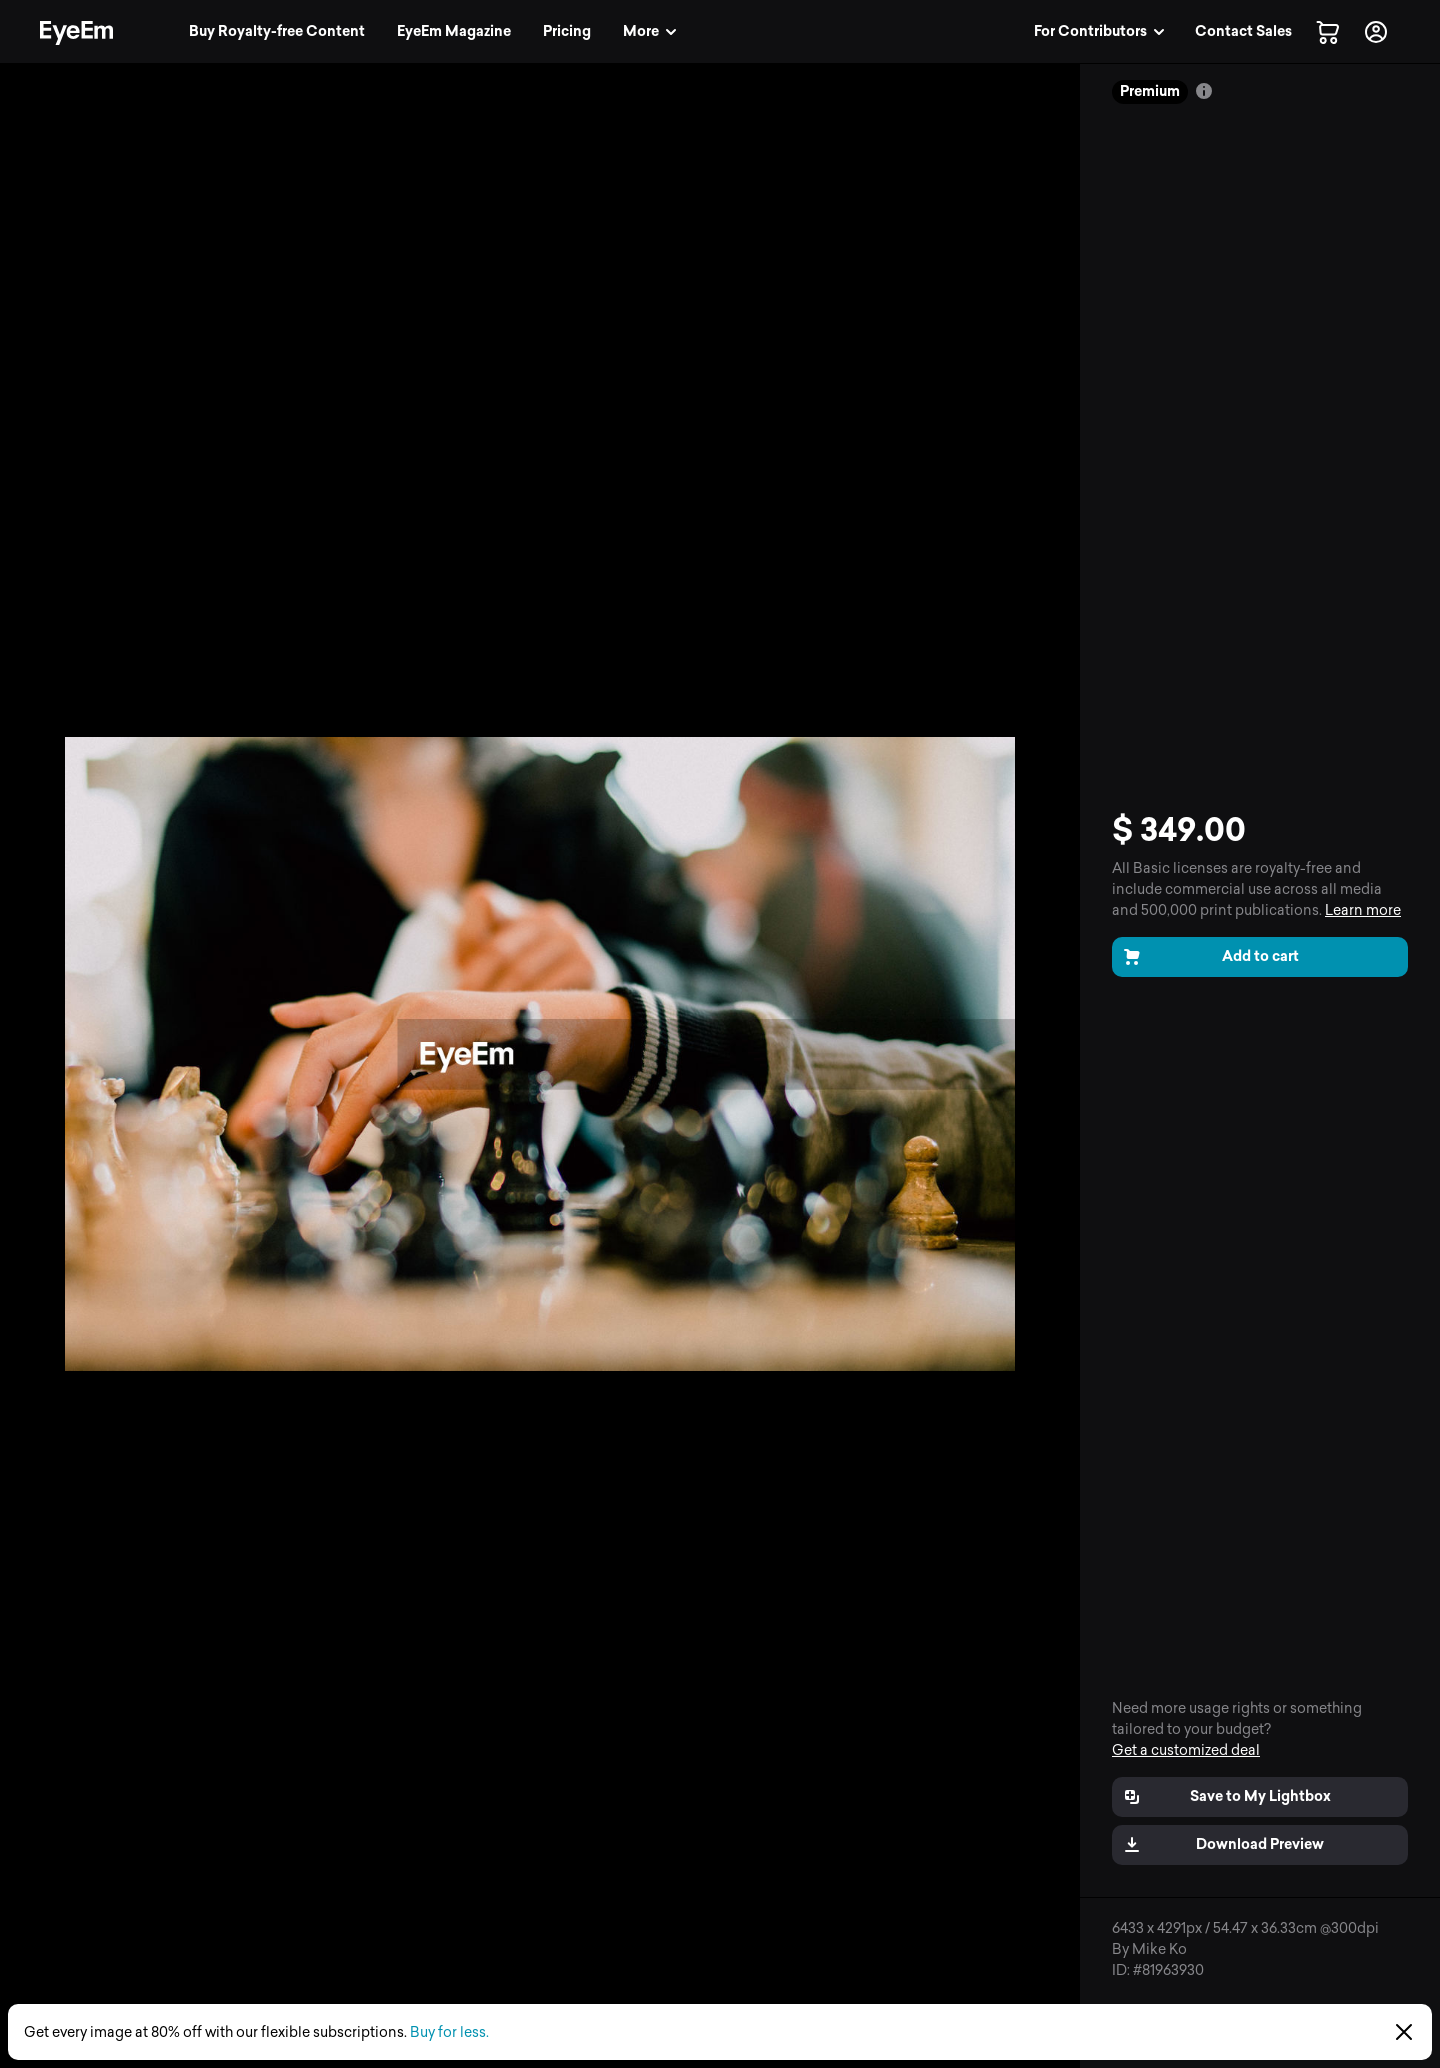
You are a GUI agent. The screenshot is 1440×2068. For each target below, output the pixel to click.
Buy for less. (449, 2032)
